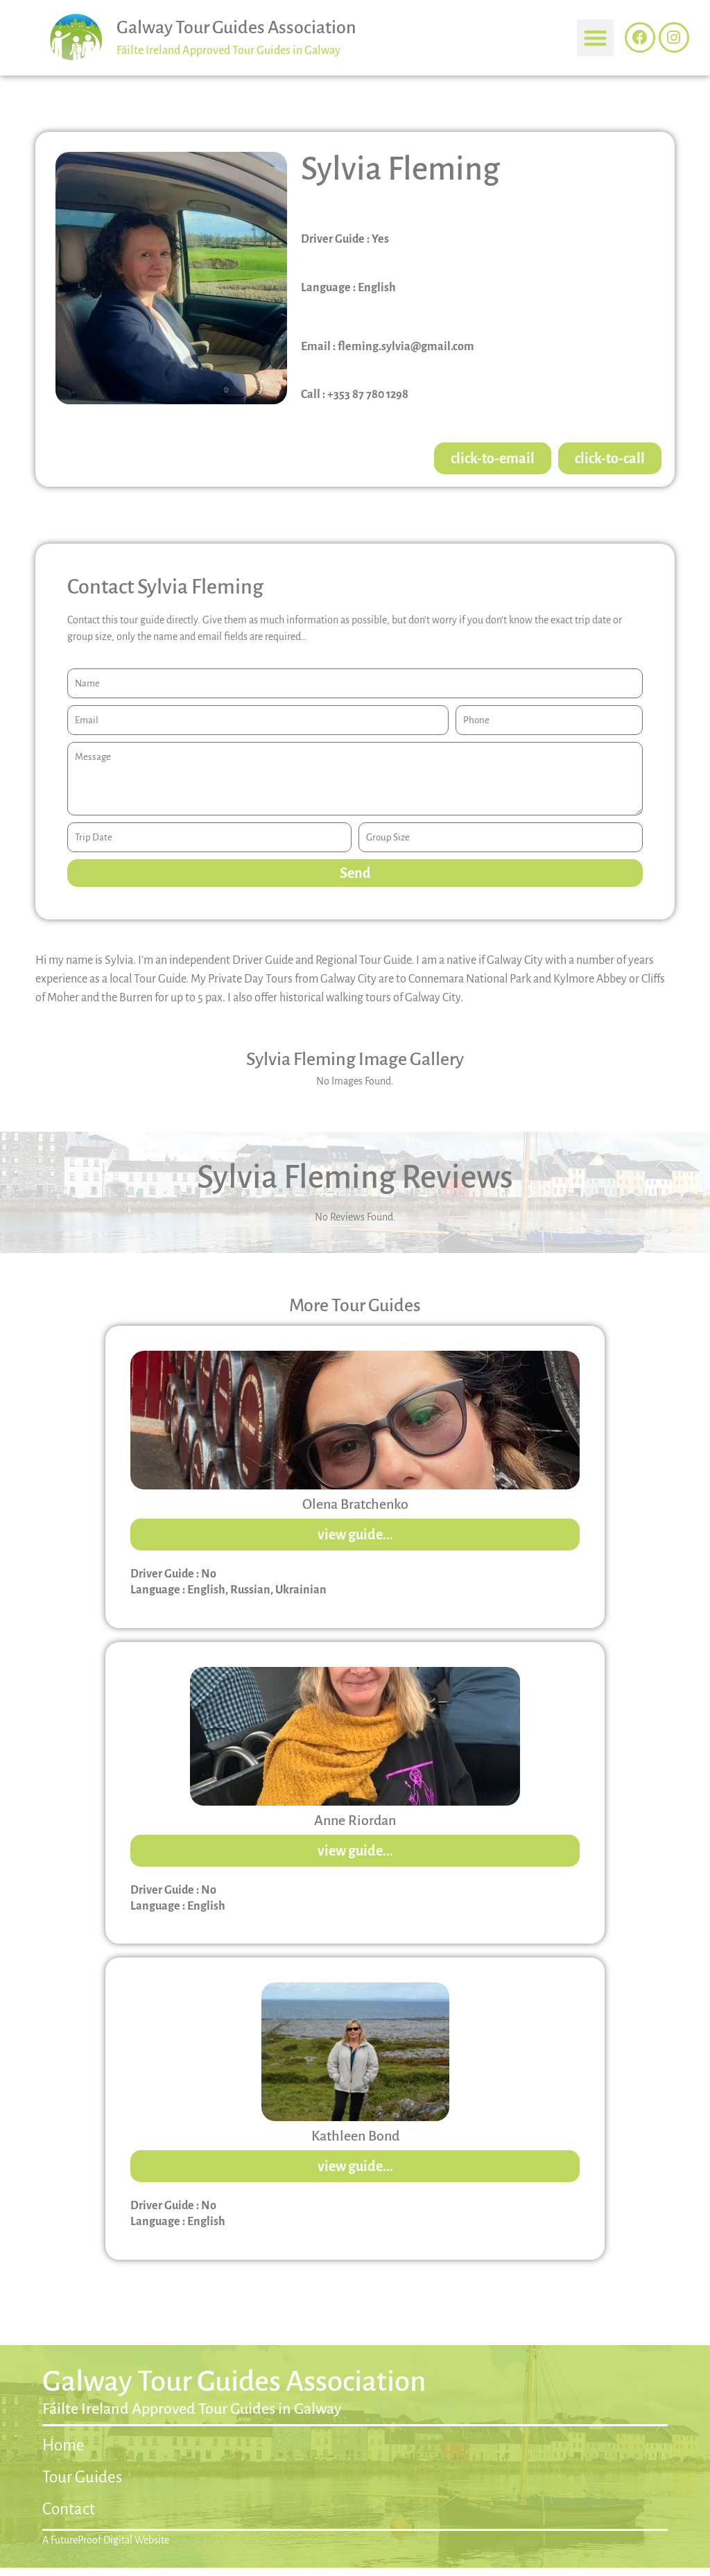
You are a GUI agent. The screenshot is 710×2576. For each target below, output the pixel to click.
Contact (68, 2509)
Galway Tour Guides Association (236, 27)
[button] (595, 37)
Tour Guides (82, 2477)
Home (63, 2445)
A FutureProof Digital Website (105, 2539)
